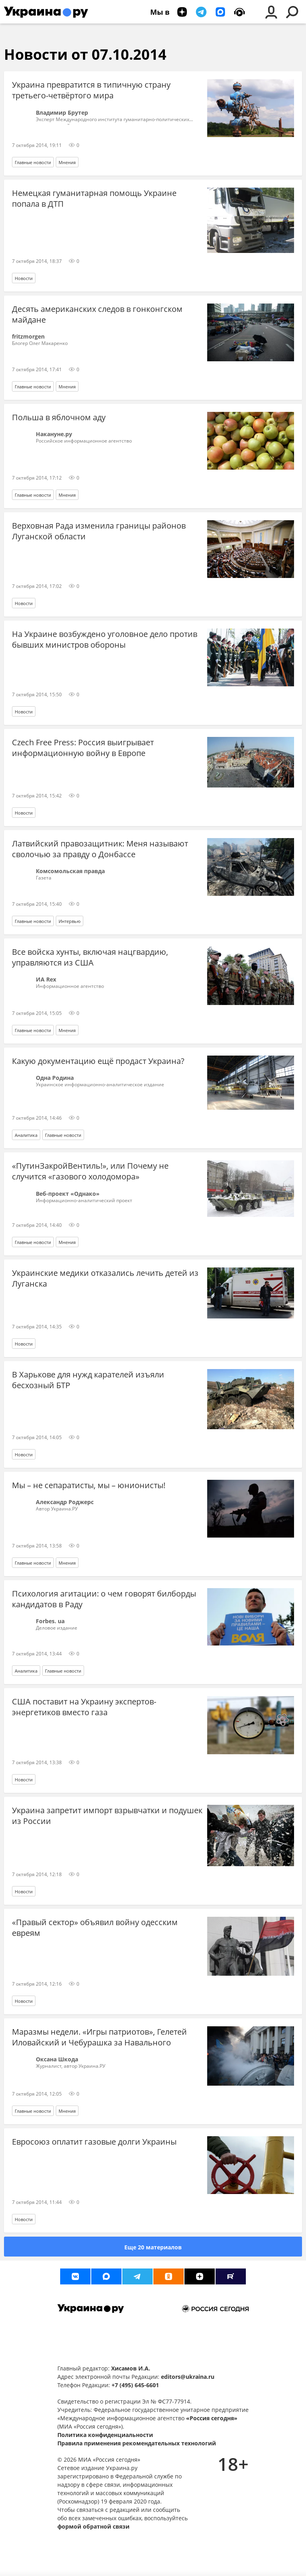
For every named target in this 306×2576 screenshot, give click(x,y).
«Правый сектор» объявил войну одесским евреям (95, 1927)
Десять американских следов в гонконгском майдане (97, 314)
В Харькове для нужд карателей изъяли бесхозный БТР (88, 1380)
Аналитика (26, 1135)
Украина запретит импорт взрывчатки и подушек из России (107, 1815)
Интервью (69, 921)
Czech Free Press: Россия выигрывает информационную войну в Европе (83, 747)
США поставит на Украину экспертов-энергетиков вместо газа (84, 1707)
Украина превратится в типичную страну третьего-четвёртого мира (91, 90)
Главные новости (33, 162)
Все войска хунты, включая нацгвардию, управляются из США (90, 957)
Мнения (67, 162)
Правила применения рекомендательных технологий (136, 2443)
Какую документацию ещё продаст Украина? (98, 1061)
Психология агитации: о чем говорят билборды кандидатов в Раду (104, 1599)
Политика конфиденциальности (105, 2435)
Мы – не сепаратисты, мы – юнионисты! (88, 1485)
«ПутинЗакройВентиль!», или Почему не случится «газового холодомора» (90, 1171)
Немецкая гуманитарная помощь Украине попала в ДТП (94, 198)
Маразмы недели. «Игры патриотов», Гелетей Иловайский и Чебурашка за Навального (99, 2037)
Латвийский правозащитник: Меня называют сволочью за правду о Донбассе (100, 849)
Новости (24, 278)
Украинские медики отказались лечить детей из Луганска (105, 1278)
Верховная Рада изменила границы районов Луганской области (99, 531)
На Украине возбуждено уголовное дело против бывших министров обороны (104, 639)
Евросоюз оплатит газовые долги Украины (94, 2141)
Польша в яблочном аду (59, 417)
